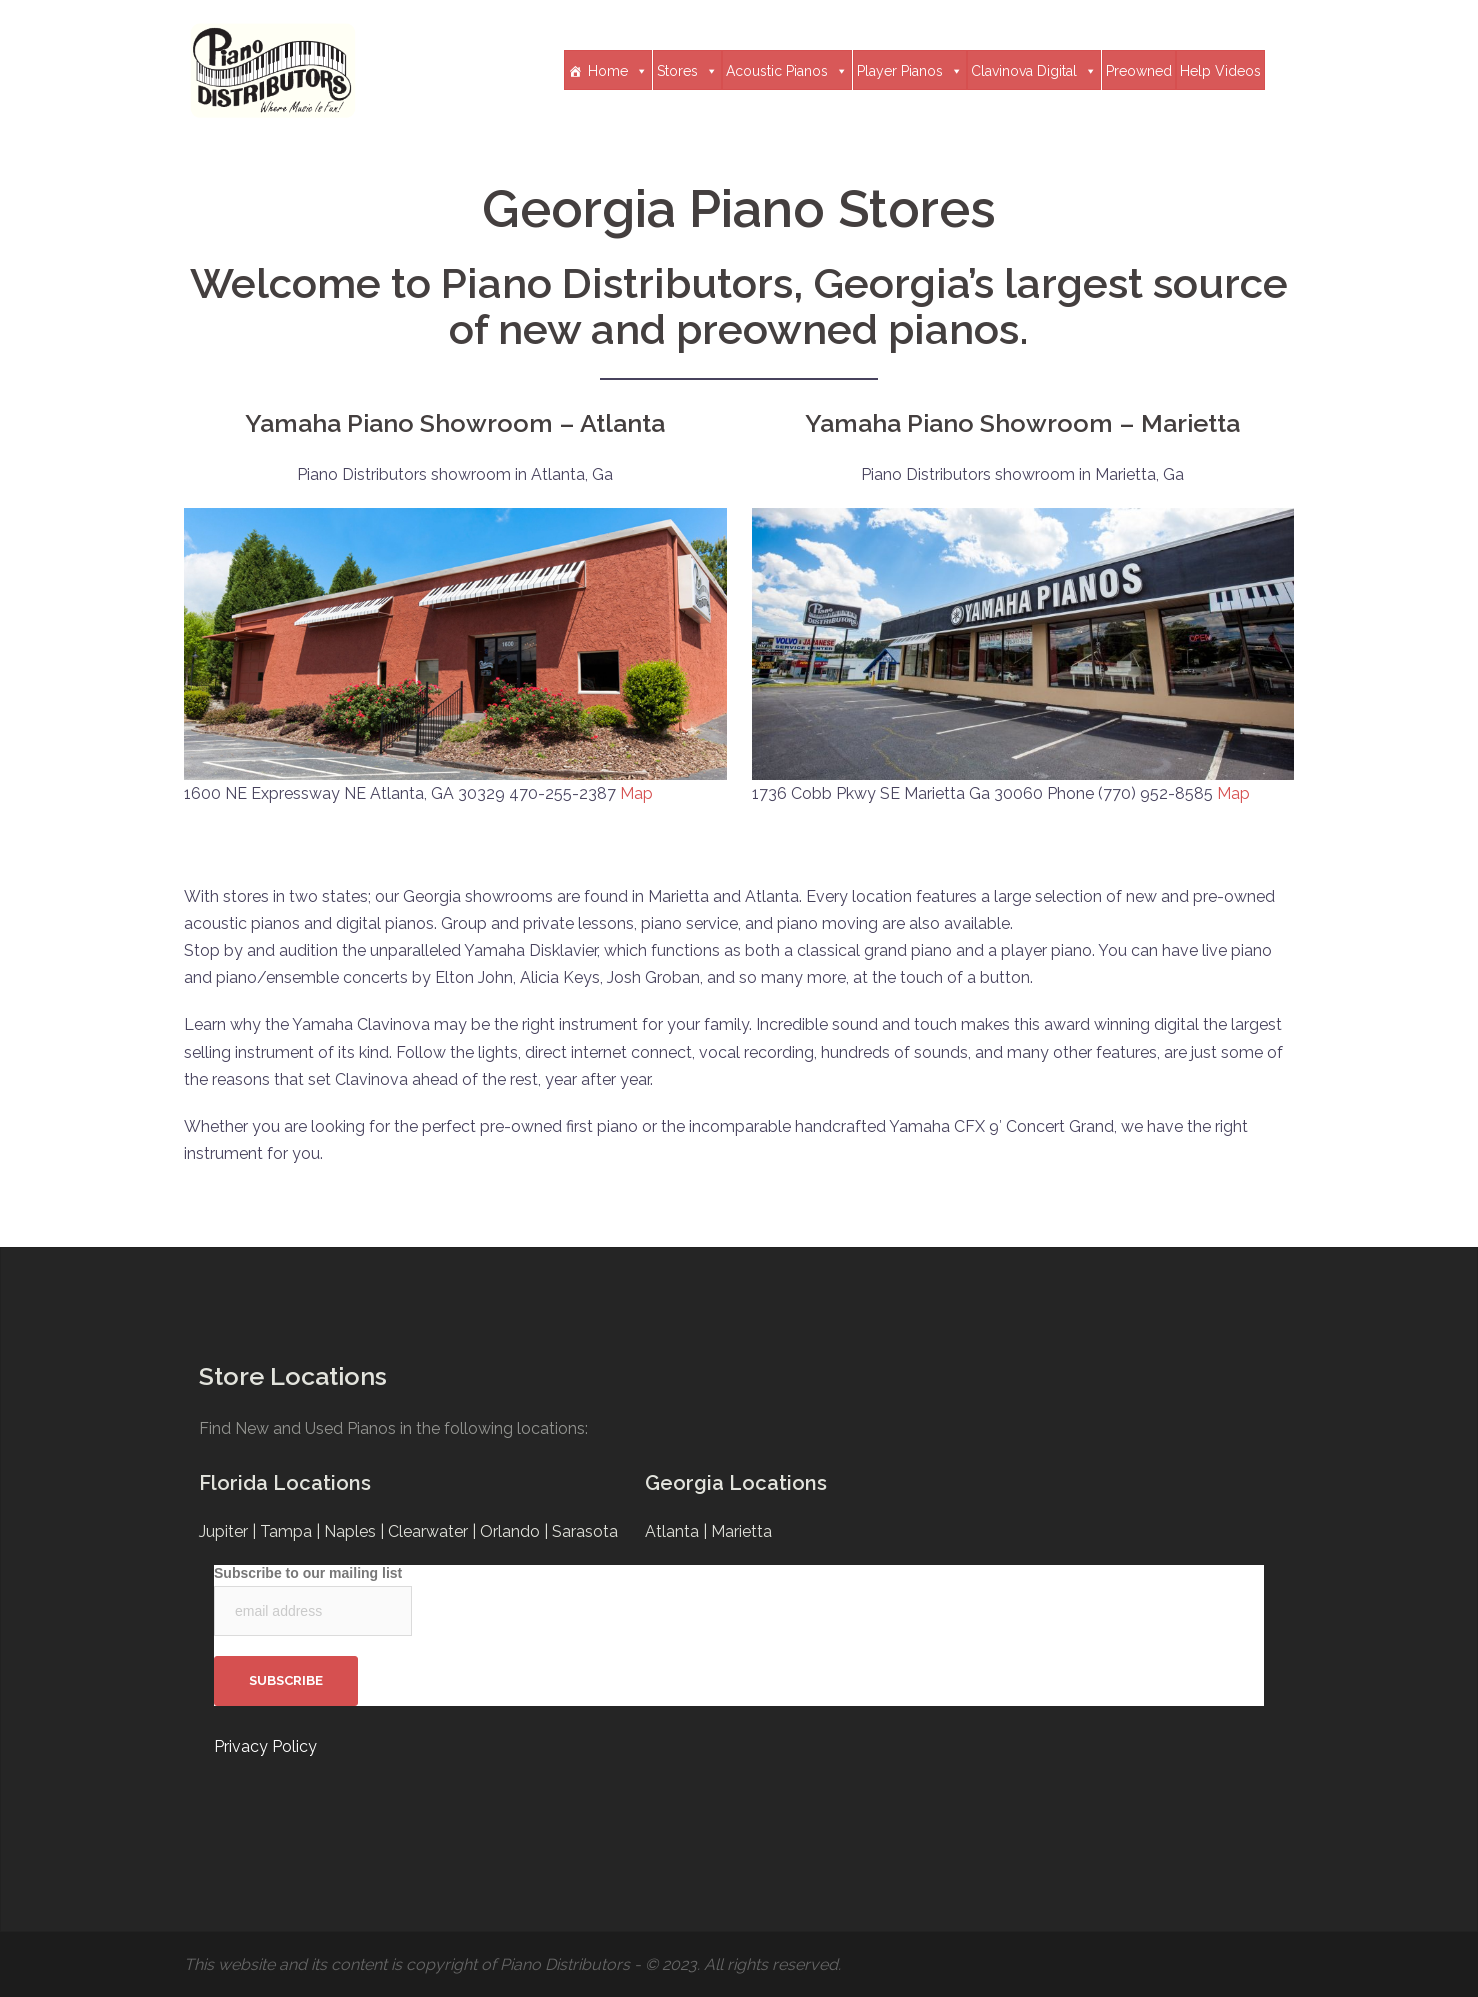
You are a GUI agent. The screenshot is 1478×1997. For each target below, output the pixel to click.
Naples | (356, 1531)
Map (636, 793)
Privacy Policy (265, 1746)
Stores (687, 70)
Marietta (741, 1531)
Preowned (1139, 71)
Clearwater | (434, 1531)
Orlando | (516, 1531)
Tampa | (292, 1531)
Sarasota (585, 1531)
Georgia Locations (736, 1483)
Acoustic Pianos (787, 70)
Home (618, 70)
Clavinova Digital (1034, 70)
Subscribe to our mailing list (308, 1573)
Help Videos (1220, 71)
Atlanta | (678, 1531)
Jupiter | (229, 1531)
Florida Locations (285, 1483)
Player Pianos (910, 70)
